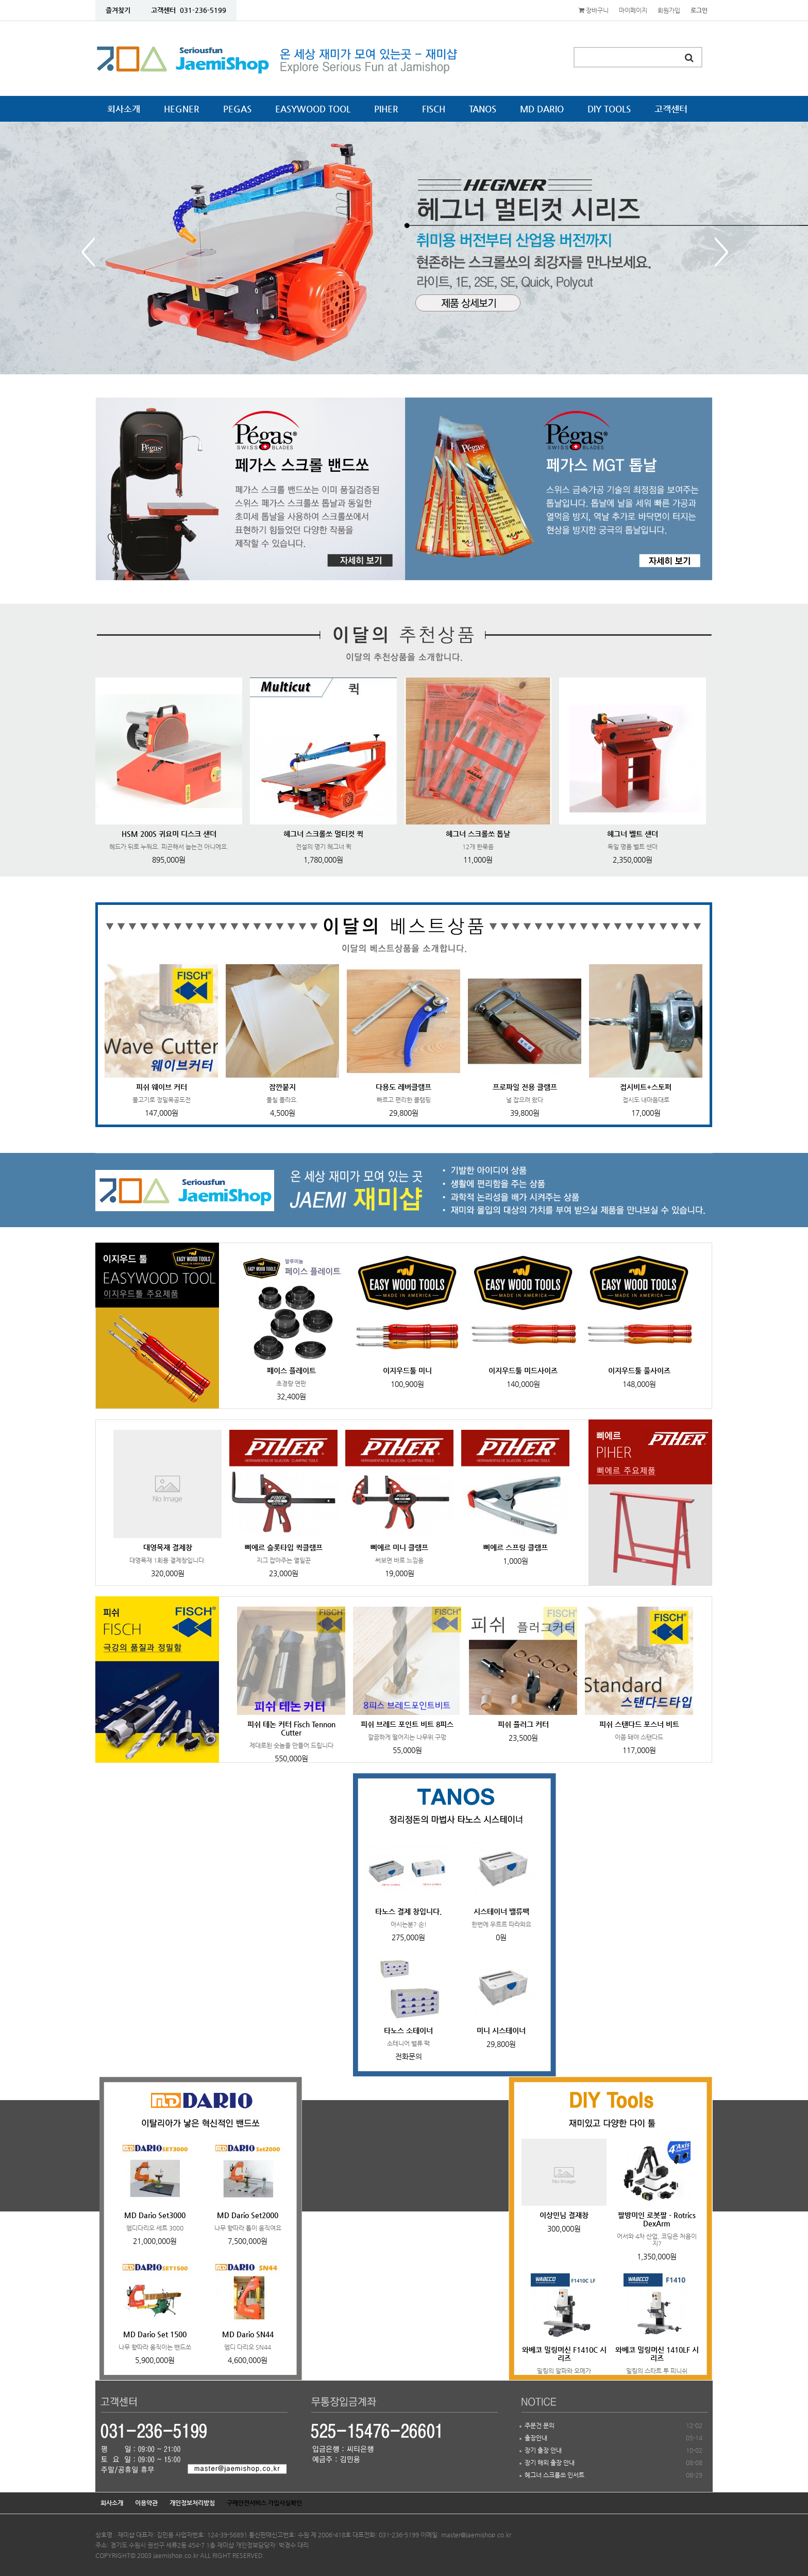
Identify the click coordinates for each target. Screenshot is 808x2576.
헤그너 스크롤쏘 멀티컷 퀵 (323, 834)
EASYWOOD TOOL (312, 109)
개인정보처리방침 (192, 2502)
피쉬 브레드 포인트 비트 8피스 (407, 1724)
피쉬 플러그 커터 (523, 1724)
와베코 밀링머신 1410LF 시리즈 (657, 2354)
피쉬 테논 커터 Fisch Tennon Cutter (291, 1728)
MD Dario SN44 (248, 2334)
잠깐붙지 (282, 1087)
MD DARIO (542, 109)
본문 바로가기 (0, 0)
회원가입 (669, 10)
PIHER (386, 109)
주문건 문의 (539, 2425)
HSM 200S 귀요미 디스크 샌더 (169, 834)
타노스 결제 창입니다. (408, 1911)
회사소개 (123, 109)
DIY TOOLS (609, 109)
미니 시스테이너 (501, 2030)
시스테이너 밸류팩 (501, 1911)
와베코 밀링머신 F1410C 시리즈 (564, 2354)
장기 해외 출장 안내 (550, 2462)
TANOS (482, 109)
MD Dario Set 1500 (155, 2334)
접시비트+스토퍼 (645, 1087)
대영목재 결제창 (167, 1547)
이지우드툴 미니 (407, 1370)
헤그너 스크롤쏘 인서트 (554, 2475)
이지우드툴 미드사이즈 (523, 1370)
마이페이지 (633, 10)
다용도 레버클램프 (403, 1087)
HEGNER (181, 109)
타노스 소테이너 (408, 2030)
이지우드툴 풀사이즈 (639, 1370)
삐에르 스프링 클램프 (515, 1547)
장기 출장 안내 (543, 2450)
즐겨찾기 (118, 10)
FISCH (433, 109)
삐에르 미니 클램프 (399, 1547)
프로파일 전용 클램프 (525, 1087)
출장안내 (536, 2437)
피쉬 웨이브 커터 (161, 1087)
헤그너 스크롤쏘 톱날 (478, 834)
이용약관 (146, 2502)
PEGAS (237, 109)
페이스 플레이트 (291, 1370)
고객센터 (670, 109)
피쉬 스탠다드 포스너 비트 (639, 1724)
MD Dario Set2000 (247, 2215)
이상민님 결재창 (564, 2215)
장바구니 (594, 10)
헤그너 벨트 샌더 (632, 834)
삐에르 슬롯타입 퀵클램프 (284, 1547)
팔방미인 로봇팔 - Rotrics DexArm (657, 2219)
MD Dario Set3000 (155, 2215)
